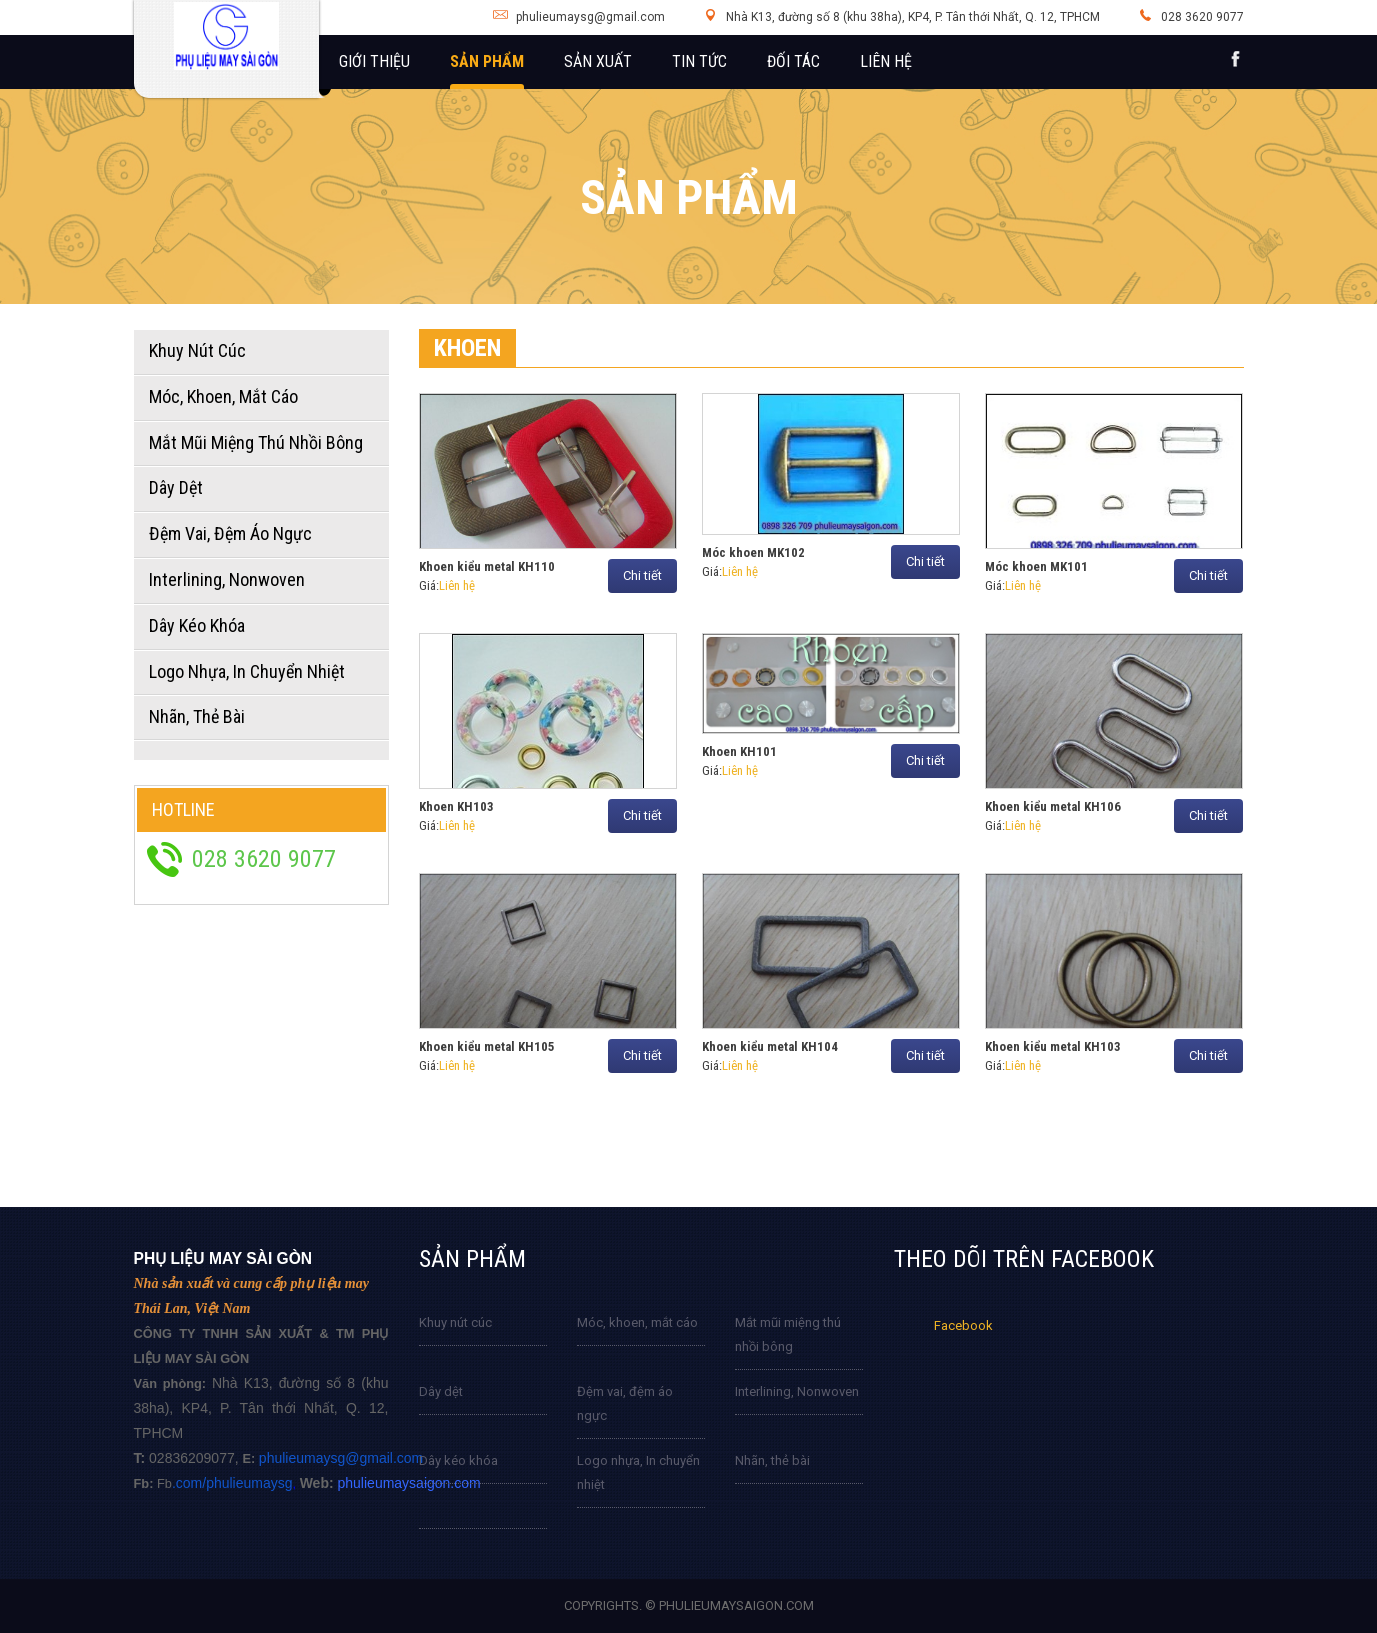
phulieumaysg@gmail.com (590, 17)
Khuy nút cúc (455, 1322)
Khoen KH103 (456, 806)
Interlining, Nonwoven (797, 1391)
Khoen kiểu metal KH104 (770, 1046)
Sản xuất (598, 61)
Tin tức (699, 61)
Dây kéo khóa (458, 1460)
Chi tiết (642, 575)
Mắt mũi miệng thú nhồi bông (788, 1334)
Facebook (963, 1325)
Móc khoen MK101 (1036, 566)
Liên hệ (886, 61)
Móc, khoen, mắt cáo (637, 1322)
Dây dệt (441, 1391)
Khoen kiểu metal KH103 (1053, 1046)
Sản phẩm (487, 61)
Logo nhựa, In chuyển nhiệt (638, 1472)
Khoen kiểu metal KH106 (1053, 806)
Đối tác (793, 61)
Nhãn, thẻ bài (772, 1460)
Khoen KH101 (739, 751)
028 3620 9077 (1202, 17)
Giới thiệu (374, 61)
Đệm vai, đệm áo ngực (625, 1403)
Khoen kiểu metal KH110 (487, 566)
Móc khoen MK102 (753, 552)
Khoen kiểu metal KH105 (487, 1046)
